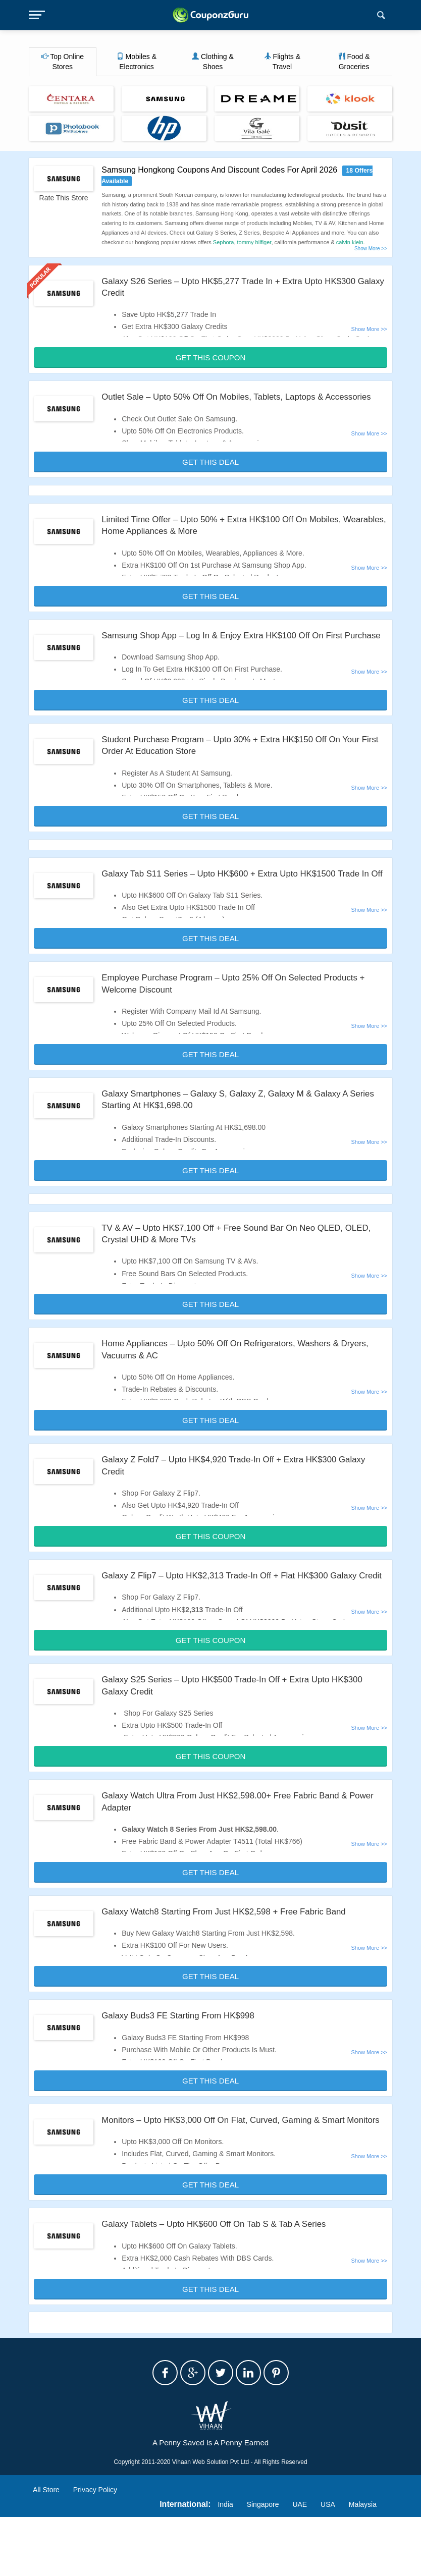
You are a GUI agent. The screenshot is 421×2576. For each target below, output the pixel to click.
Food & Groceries (354, 61)
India (225, 2563)
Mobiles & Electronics (136, 61)
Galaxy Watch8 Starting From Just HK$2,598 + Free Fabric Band (232, 1959)
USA (328, 2563)
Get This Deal (210, 473)
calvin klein (349, 242)
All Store (46, 2549)
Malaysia (363, 2563)
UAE (299, 2563)
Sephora (223, 242)
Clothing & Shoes (212, 61)
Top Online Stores (62, 61)
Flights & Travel (282, 61)
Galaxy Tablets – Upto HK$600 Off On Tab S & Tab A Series (221, 2283)
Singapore (263, 2563)
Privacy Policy (95, 2549)
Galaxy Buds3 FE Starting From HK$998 (183, 2063)
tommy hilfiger (254, 242)
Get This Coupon (211, 357)
